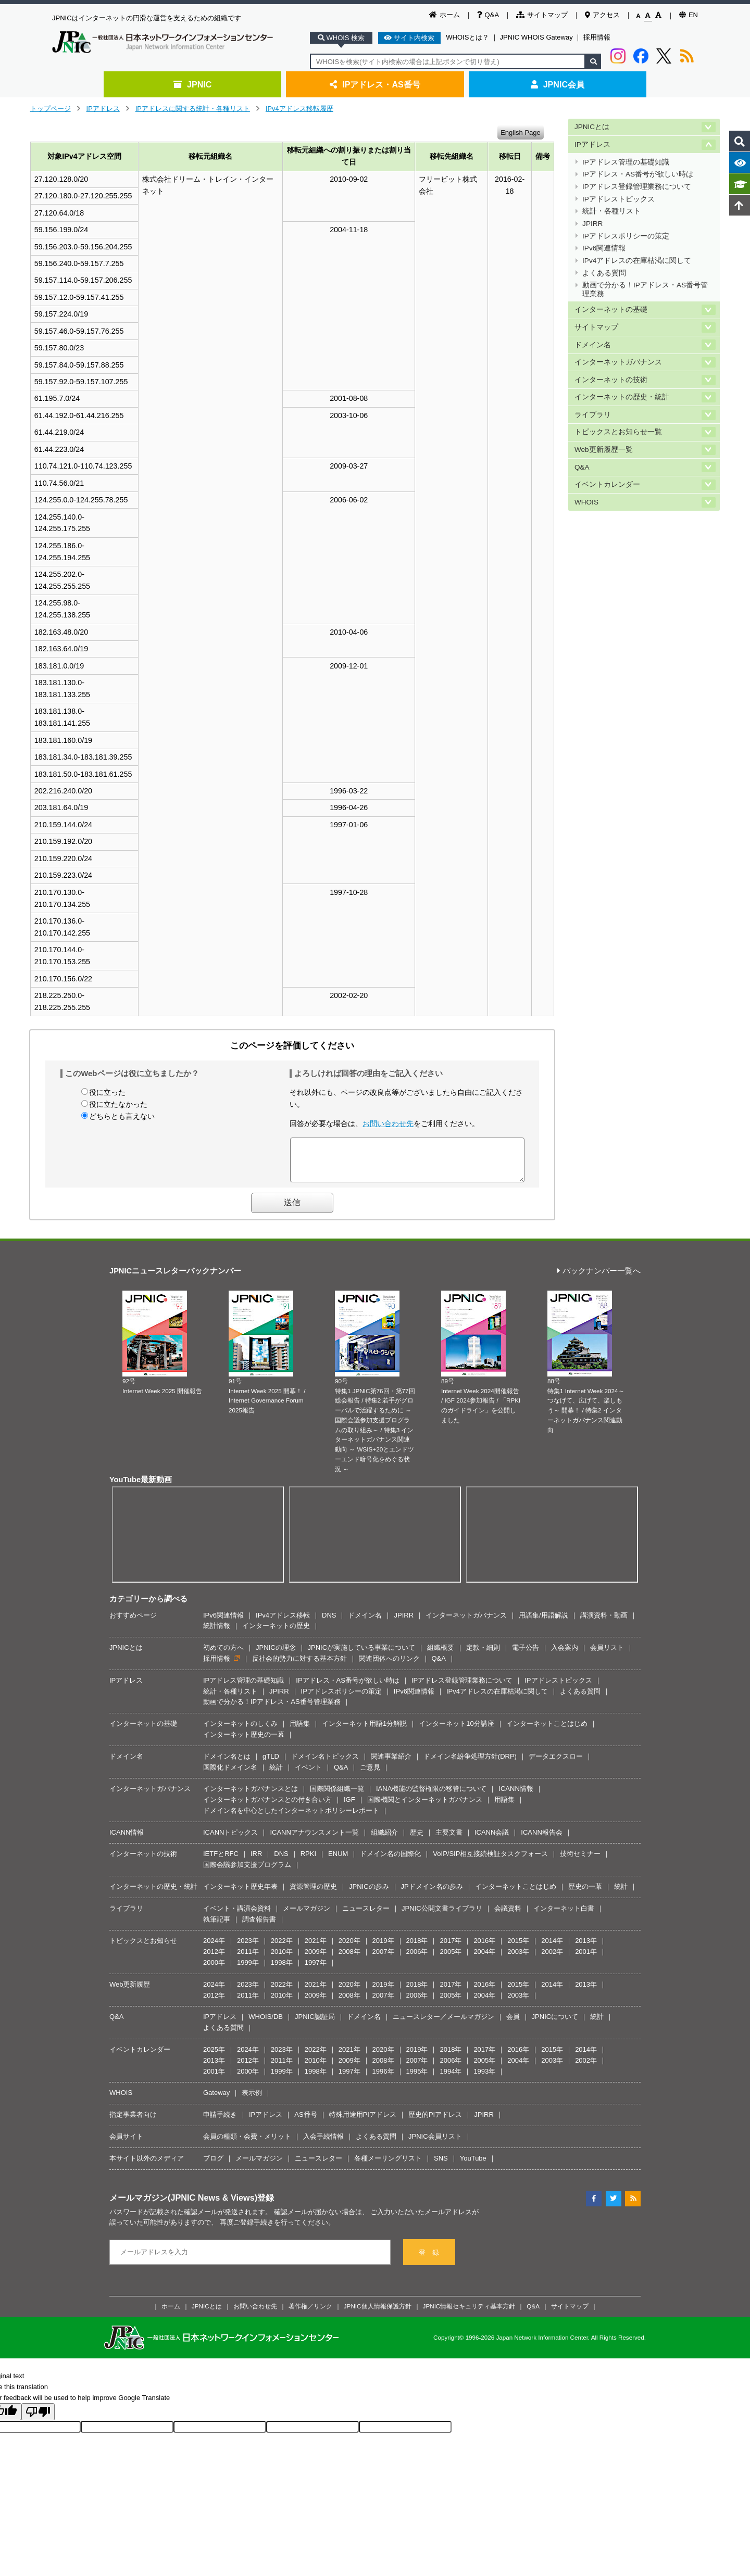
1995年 (417, 2079)
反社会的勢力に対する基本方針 (299, 1666)
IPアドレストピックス (618, 199)
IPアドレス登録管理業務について (636, 187)
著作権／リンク (310, 2313)
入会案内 (564, 1655)
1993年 (484, 2079)
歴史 (416, 1840)
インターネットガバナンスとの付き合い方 (267, 1807)
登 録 (429, 2260)
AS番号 (305, 2122)
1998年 (282, 1970)
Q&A (488, 15)
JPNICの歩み (369, 1894)
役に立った (107, 1092)
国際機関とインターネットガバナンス (424, 1807)
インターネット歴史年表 (240, 1894)
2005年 (450, 1959)
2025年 (214, 2057)
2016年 (484, 1948)
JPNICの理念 (276, 1655)
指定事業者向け (133, 2122)
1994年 (450, 2079)
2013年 (586, 1948)
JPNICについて (555, 2024)
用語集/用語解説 (543, 1623)
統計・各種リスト (611, 211)
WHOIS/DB (265, 2024)
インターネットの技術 (610, 380)
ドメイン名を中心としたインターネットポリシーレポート (291, 1818)
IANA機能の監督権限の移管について (431, 1796)
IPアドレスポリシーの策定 (625, 236)
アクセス (602, 15)
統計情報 (216, 1633)
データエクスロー (556, 1764)
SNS (441, 2166)
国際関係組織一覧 (337, 1796)
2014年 (552, 1948)
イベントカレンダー (607, 484)
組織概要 (440, 1655)
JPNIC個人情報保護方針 (377, 2313)
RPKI (308, 1861)
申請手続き (220, 2122)
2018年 (417, 1948)
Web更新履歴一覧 (603, 449)
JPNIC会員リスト (435, 2144)
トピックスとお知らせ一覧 (618, 432)
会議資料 (507, 1916)
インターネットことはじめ (547, 1731)
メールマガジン (306, 1916)
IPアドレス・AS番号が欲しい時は (637, 174)
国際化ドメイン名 (230, 1775)
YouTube (473, 2166)
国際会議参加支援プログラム (247, 1872)
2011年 (248, 1959)
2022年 (282, 1948)
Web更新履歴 (130, 1992)
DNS (329, 1623)
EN (688, 15)
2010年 (282, 1959)
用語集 (300, 1731)
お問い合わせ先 (388, 1123)
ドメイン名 (592, 345)
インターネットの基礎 (610, 309)
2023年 (248, 1948)
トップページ (50, 108)
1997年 (316, 1970)
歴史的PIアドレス (435, 2122)
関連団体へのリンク (389, 1666)
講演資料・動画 (604, 1623)
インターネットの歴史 (276, 1633)
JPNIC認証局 (315, 2024)
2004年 (484, 1959)
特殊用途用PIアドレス (362, 2122)
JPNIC (192, 84)
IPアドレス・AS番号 (375, 84)
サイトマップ (542, 15)
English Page (521, 132)
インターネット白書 (563, 1916)
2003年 (518, 1959)
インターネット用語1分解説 (364, 1731)
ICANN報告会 (541, 1840)
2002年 (552, 1959)
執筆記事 (216, 1927)
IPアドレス (103, 108)
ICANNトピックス (230, 1840)
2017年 (450, 1948)
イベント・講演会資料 (237, 1916)
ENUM (338, 1861)
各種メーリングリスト (388, 2166)
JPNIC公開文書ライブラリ (442, 1916)
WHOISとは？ (467, 37)
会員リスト (607, 1655)
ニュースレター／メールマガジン (443, 2024)
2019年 (383, 1948)
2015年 (518, 1948)
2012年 (214, 1959)
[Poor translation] (38, 2419)
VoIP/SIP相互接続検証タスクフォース (490, 1861)
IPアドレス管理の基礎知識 (625, 162)
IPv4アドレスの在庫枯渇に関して (636, 260)
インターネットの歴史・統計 (621, 397)
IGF (349, 1807)
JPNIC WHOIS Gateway (536, 37)
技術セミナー (580, 1861)
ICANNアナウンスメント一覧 (314, 1840)
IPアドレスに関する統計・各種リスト (192, 108)
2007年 (383, 1959)
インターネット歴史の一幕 (243, 1742)
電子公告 (525, 1655)
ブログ (213, 2166)
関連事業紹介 (391, 1764)
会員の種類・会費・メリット (247, 2144)
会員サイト (126, 2144)
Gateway (216, 2100)
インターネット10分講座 (456, 1731)
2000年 (214, 1970)
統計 (276, 1775)
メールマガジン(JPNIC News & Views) (183, 2205)
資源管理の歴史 (313, 1894)
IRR (256, 1861)
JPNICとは (591, 127)
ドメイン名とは (227, 1764)
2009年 (316, 1959)
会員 (513, 2024)
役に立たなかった (118, 1104)
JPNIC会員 (557, 84)
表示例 (252, 2100)
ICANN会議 (491, 1840)
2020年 (349, 1948)
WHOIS (586, 502)
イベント (308, 1775)
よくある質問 (604, 273)
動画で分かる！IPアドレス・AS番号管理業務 (645, 289)
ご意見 (370, 1775)
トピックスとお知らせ (143, 1948)
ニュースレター (366, 1916)
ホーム (444, 15)
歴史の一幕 (585, 1894)
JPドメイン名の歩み (432, 1894)
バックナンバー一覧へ (599, 1279)
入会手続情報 (323, 2144)
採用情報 (596, 37)
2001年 (586, 1959)
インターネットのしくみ (240, 1731)
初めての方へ (223, 1655)
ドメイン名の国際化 (390, 1861)
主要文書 (449, 1840)
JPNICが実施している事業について (362, 1655)
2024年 (214, 1948)
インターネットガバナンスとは (250, 1796)
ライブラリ (592, 415)
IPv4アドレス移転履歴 (299, 108)
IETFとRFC (221, 1861)
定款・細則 (483, 1655)
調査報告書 (259, 1927)
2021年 (316, 1948)
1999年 (248, 1970)
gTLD (270, 1764)
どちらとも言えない (122, 1116)
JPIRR (592, 224)
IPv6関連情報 (604, 248)
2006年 (417, 1959)
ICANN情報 (515, 1796)
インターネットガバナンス (618, 362)
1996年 (383, 2079)
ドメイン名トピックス (325, 1764)
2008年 (349, 1959)
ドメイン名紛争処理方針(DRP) (470, 1764)
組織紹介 (384, 1840)
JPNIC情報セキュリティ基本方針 (469, 2313)
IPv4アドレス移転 (283, 1623)
